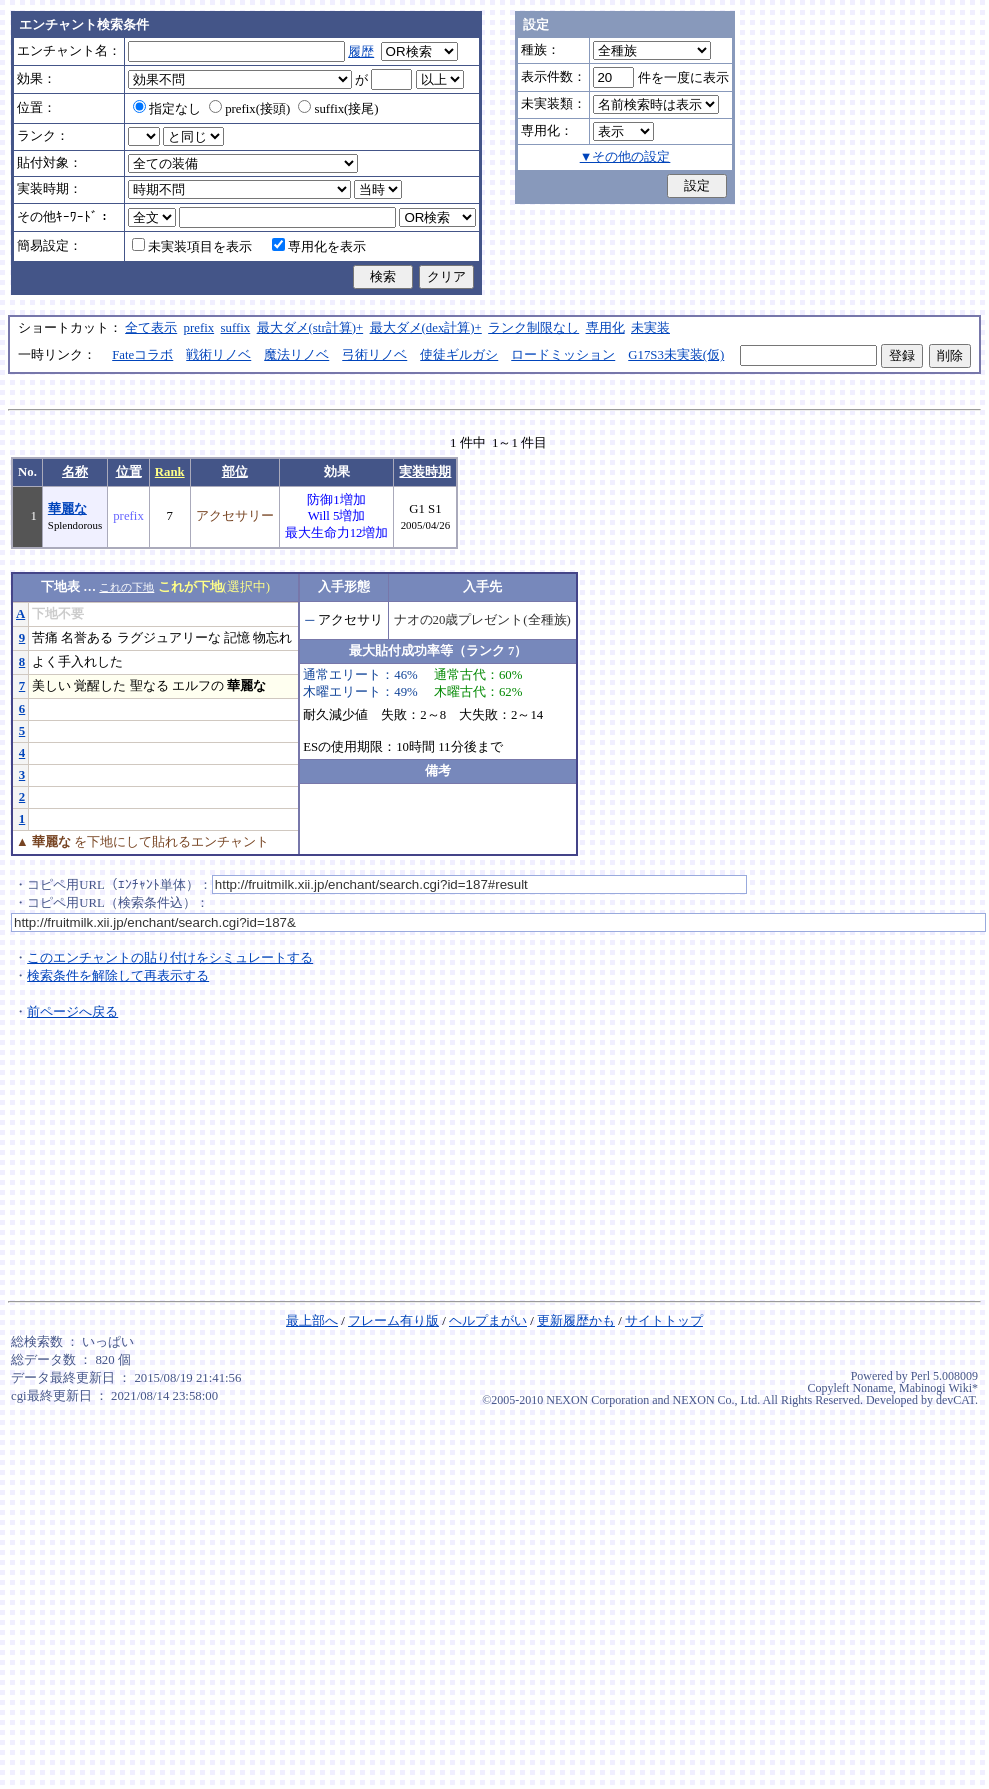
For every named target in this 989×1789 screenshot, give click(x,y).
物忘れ (272, 638)
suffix (236, 328)
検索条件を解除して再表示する (118, 976)
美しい (51, 686)
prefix (199, 328)
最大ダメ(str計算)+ (310, 328)
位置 (129, 472)
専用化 (605, 328)
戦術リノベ (218, 355)
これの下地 (126, 587)
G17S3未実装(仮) (676, 355)
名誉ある (87, 638)
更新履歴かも (576, 1321)
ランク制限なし (533, 328)
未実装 (650, 328)
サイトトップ (664, 1321)
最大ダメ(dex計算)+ (426, 328)
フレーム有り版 (393, 1321)
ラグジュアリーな (169, 638)
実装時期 (425, 472)
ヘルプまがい (488, 1321)
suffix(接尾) (338, 109)
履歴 (361, 52)
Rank (170, 472)
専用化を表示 (319, 247)
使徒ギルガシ (459, 355)
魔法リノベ (296, 355)
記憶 (237, 638)
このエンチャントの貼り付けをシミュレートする (170, 958)
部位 (235, 472)
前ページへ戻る (72, 1012)
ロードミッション (563, 355)
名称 (75, 472)
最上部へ (312, 1321)
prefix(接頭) (249, 109)
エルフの (198, 686)
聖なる (149, 686)
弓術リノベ (374, 355)
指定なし (167, 109)
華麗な (67, 509)
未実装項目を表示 (192, 247)
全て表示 (151, 328)
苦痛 (45, 638)
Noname (872, 1388)
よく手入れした (77, 662)
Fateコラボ (142, 355)
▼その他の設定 (625, 157)
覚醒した (100, 686)
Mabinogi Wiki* (938, 1388)
